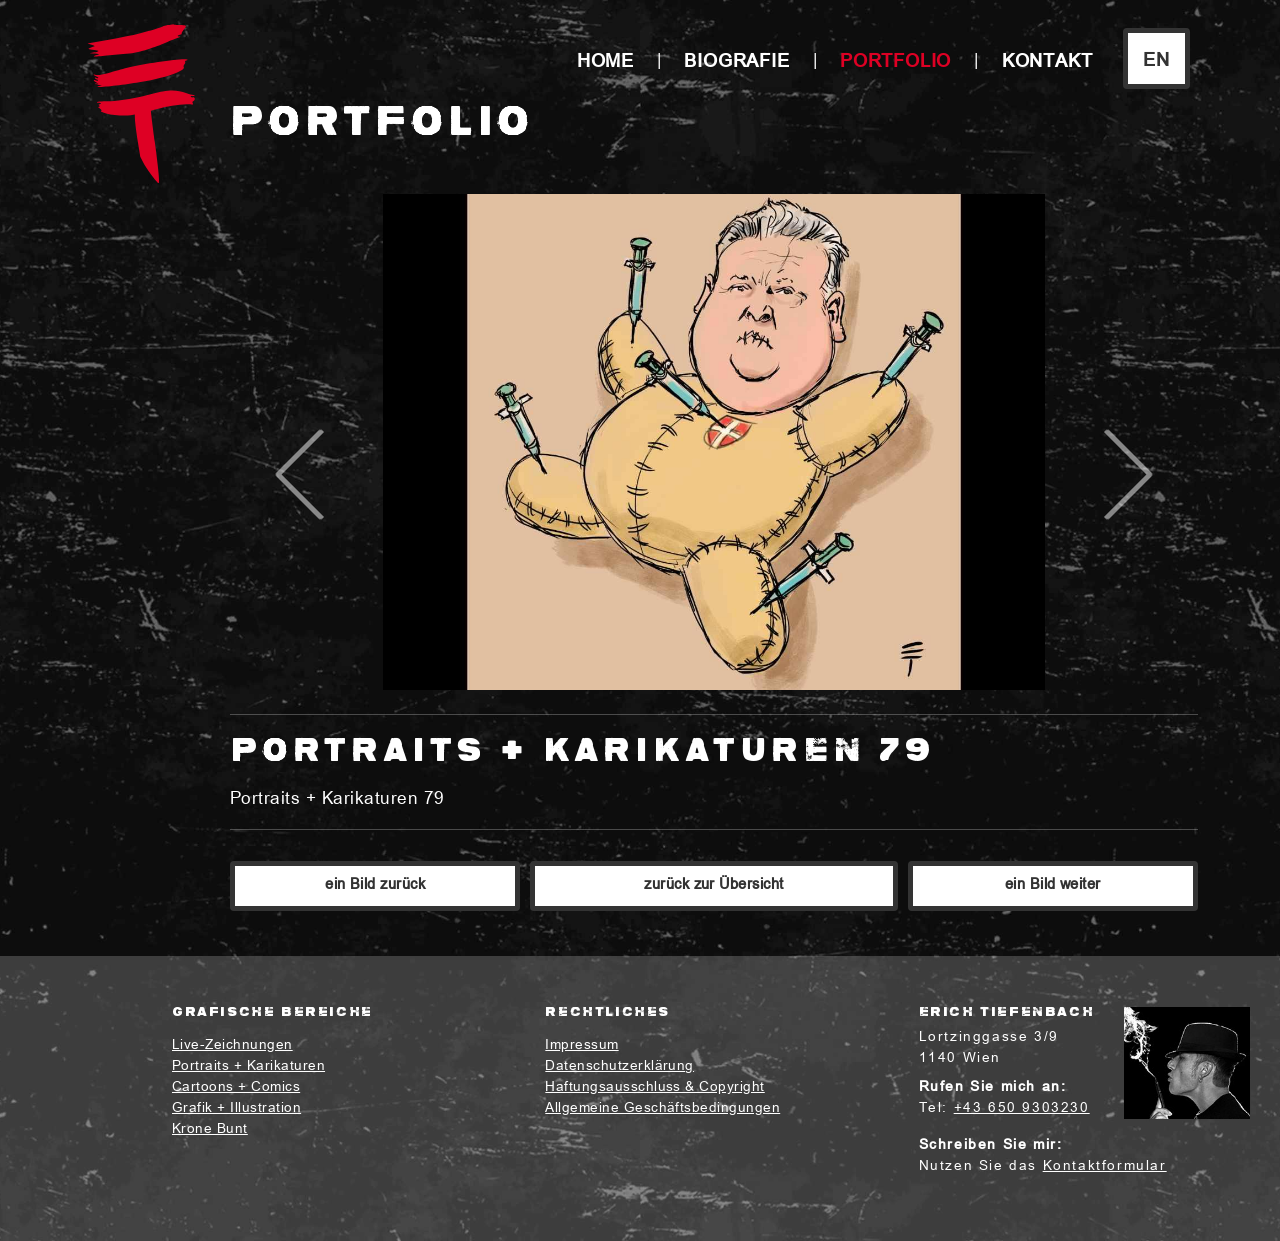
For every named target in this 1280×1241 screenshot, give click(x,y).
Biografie (736, 62)
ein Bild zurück (375, 885)
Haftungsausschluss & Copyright (654, 1087)
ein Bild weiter (1053, 885)
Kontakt (1047, 62)
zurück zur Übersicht (714, 885)
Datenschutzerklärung (619, 1066)
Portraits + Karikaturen (248, 1066)
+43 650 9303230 (1022, 1108)
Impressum (581, 1045)
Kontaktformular (1105, 1166)
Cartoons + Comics (236, 1087)
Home (605, 62)
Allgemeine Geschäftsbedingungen (662, 1108)
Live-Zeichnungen (232, 1045)
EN (1156, 61)
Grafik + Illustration (236, 1108)
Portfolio (895, 62)
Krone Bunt (210, 1129)
